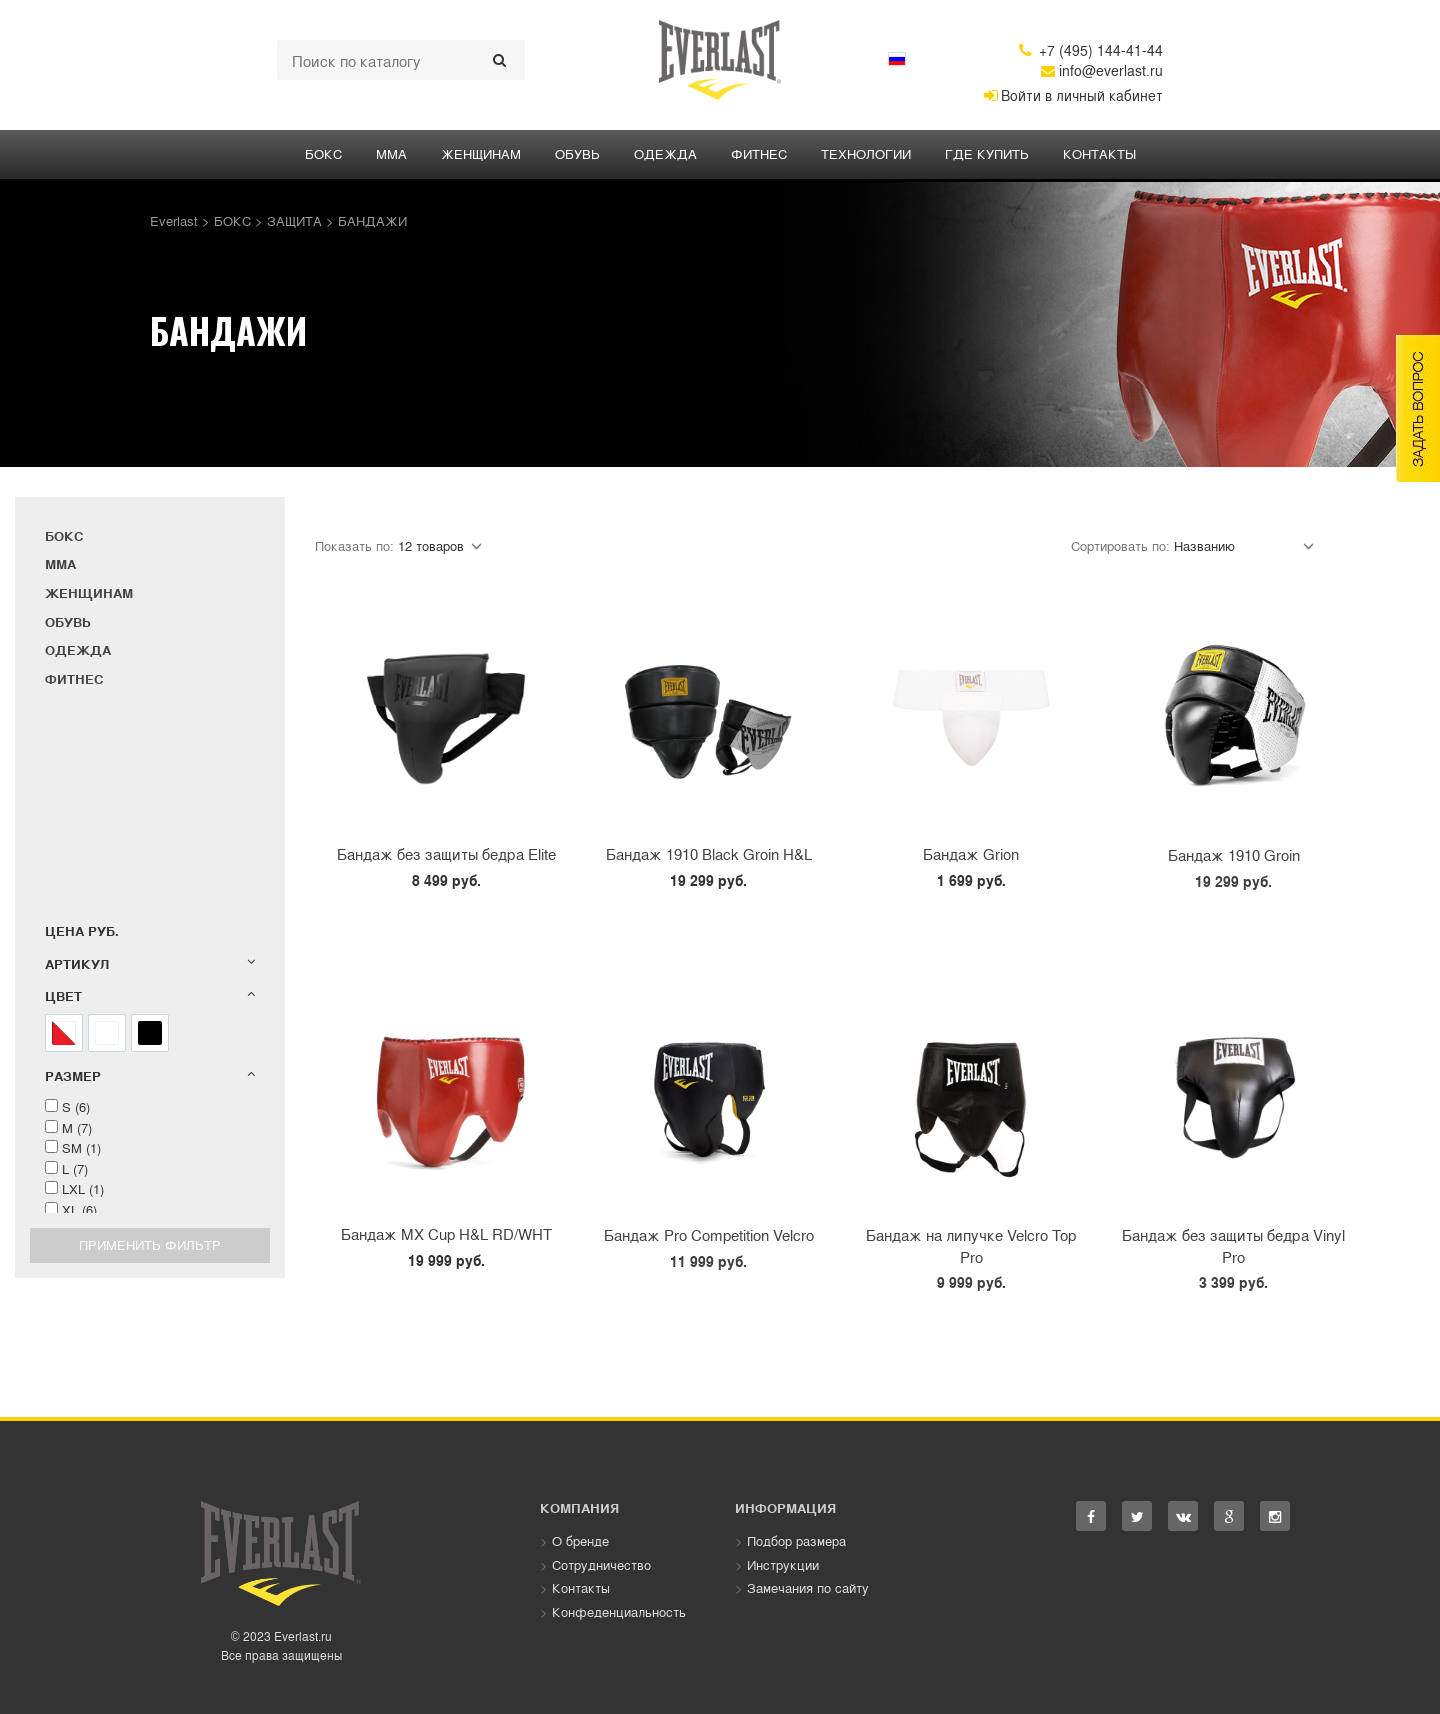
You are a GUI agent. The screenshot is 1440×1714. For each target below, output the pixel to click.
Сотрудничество (601, 1564)
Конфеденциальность (619, 1611)
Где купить (987, 153)
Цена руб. (82, 931)
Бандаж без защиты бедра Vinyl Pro (1233, 1245)
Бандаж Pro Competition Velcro (709, 1234)
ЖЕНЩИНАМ (481, 153)
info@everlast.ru (1102, 70)
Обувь (577, 153)
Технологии (866, 153)
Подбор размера (796, 1540)
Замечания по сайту (808, 1587)
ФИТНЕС (759, 153)
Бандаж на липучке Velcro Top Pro (971, 1245)
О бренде (580, 1540)
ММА (391, 153)
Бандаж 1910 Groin (1234, 854)
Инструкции (783, 1564)
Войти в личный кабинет (1073, 95)
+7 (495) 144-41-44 (1091, 50)
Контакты (1099, 153)
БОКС (323, 153)
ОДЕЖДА (665, 153)
